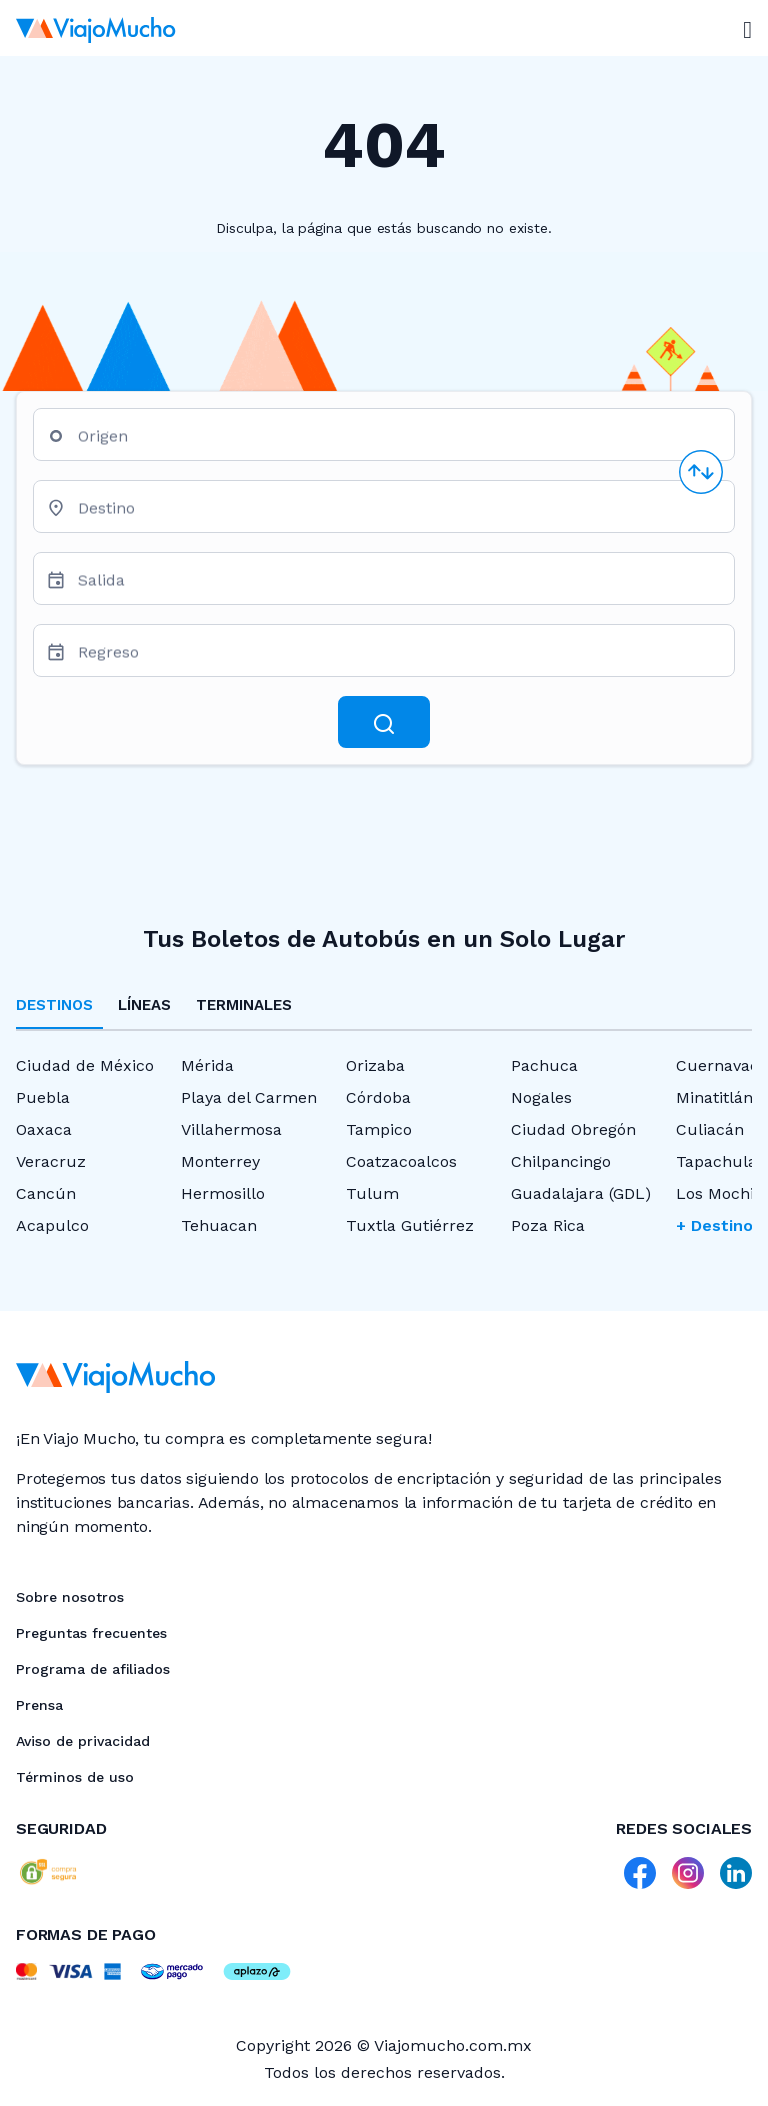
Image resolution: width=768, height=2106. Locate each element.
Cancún (46, 1193)
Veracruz (51, 1161)
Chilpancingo (561, 1161)
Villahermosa (231, 1129)
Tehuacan (219, 1225)
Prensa (39, 1705)
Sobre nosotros (70, 1597)
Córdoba (378, 1097)
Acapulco (52, 1225)
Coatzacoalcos (401, 1161)
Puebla (43, 1097)
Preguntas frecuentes (91, 1633)
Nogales (541, 1097)
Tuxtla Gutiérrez (410, 1225)
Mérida (207, 1065)
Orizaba (375, 1065)
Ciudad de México (85, 1065)
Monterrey (220, 1161)
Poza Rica (548, 1225)
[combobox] (398, 442)
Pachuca (544, 1065)
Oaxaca (44, 1129)
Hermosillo (223, 1193)
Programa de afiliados (93, 1669)
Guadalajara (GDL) (581, 1193)
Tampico (379, 1129)
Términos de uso (75, 1777)
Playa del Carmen (249, 1097)
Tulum (372, 1193)
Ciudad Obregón (573, 1129)
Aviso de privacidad (83, 1741)
